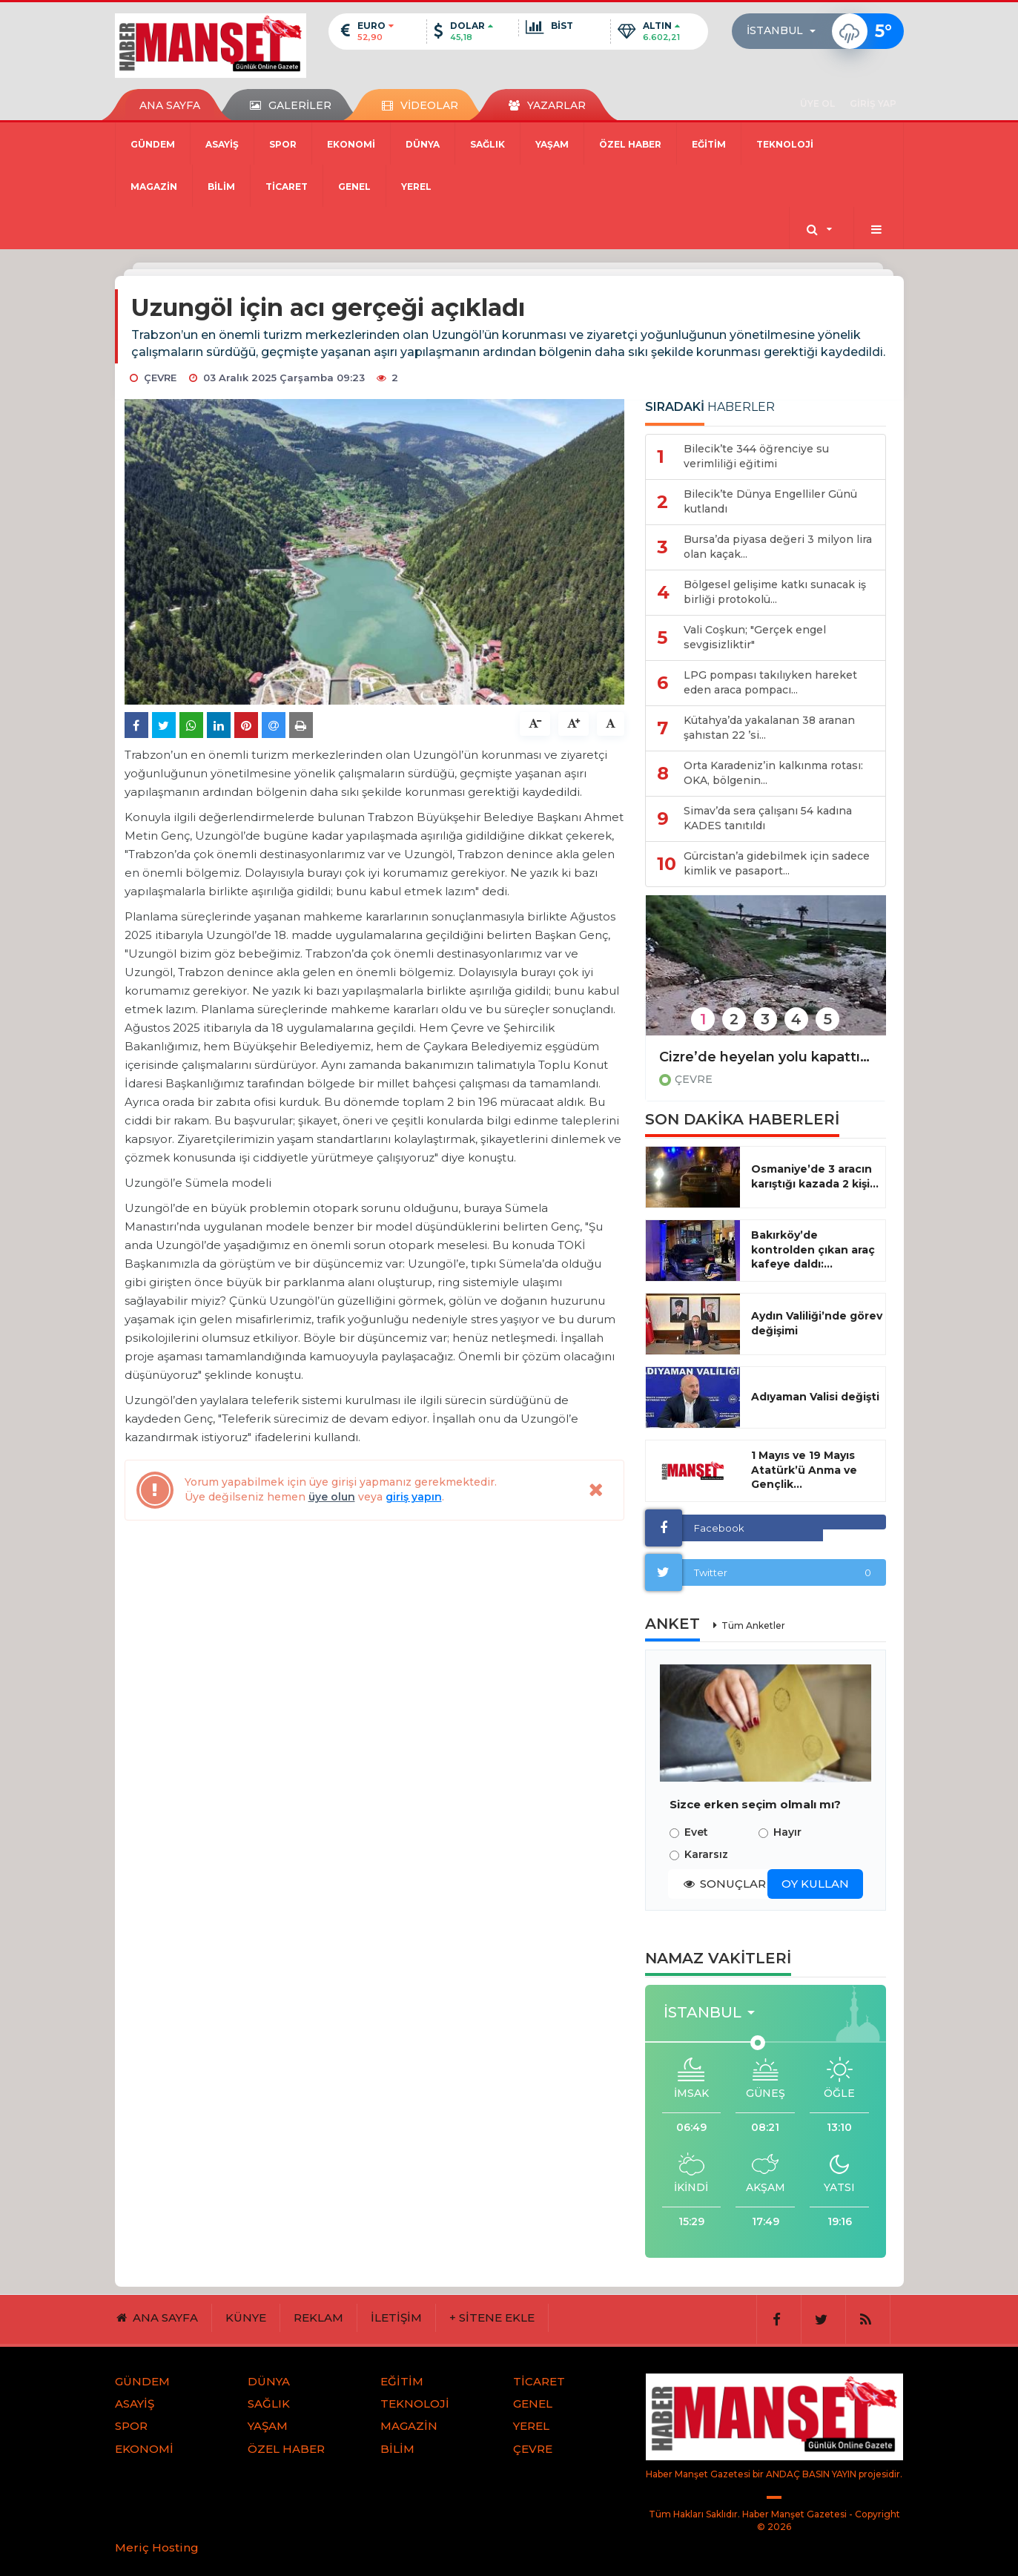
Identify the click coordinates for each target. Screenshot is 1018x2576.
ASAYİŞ (222, 144)
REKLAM (318, 2317)
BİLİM (221, 186)
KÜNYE (245, 2317)
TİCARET (286, 186)
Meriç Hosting (157, 2547)
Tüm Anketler (753, 1625)
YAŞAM (552, 144)
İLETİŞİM (396, 2317)
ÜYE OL (817, 103)
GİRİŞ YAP (873, 103)
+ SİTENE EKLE (492, 2317)
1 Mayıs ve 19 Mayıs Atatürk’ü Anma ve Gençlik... (804, 1470)
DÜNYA (423, 144)
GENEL (354, 186)
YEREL (416, 186)
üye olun (331, 1496)
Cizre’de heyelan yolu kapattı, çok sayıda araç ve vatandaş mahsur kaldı (766, 1057)
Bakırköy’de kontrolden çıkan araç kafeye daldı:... (813, 1249)
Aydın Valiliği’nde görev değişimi (816, 1323)
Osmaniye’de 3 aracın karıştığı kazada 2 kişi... (815, 1176)
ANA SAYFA (169, 105)
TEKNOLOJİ (784, 144)
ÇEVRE (694, 1079)
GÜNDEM (152, 144)
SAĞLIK (487, 144)
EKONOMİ (351, 144)
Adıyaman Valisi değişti (815, 1396)
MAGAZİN (153, 186)
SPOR (283, 144)
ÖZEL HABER (630, 144)
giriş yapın (414, 1496)
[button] (785, 31)
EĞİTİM (709, 144)
